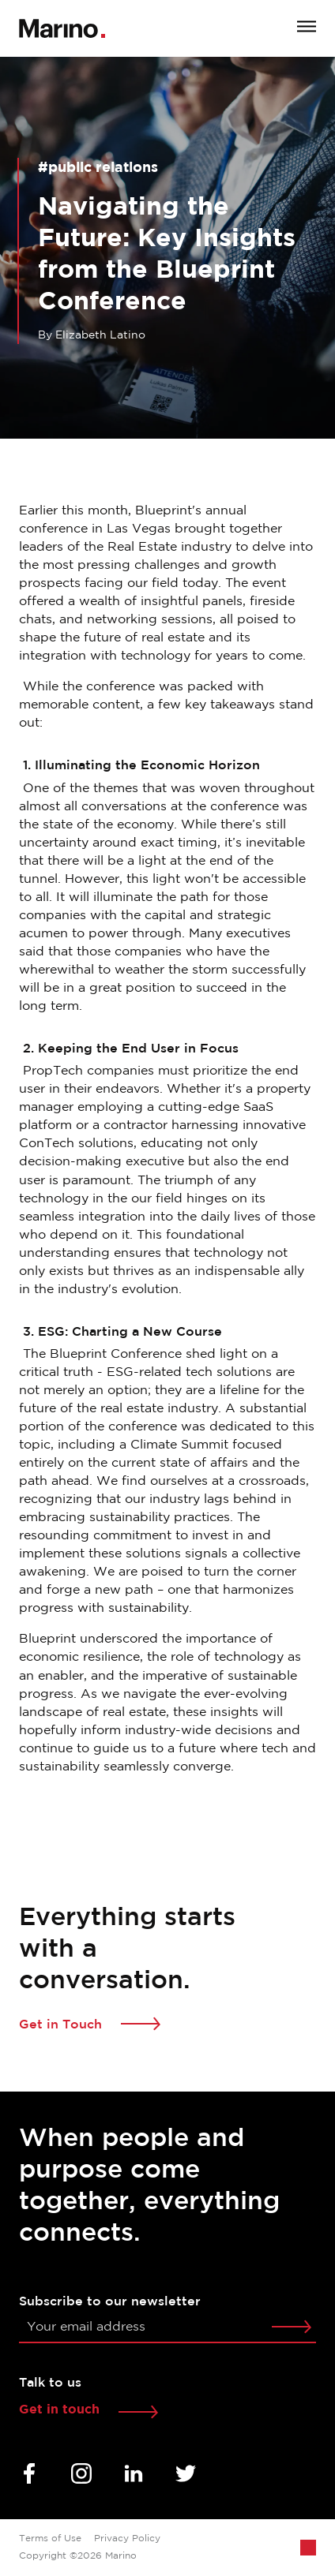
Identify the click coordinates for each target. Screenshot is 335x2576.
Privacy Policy (127, 2538)
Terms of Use (50, 2538)
